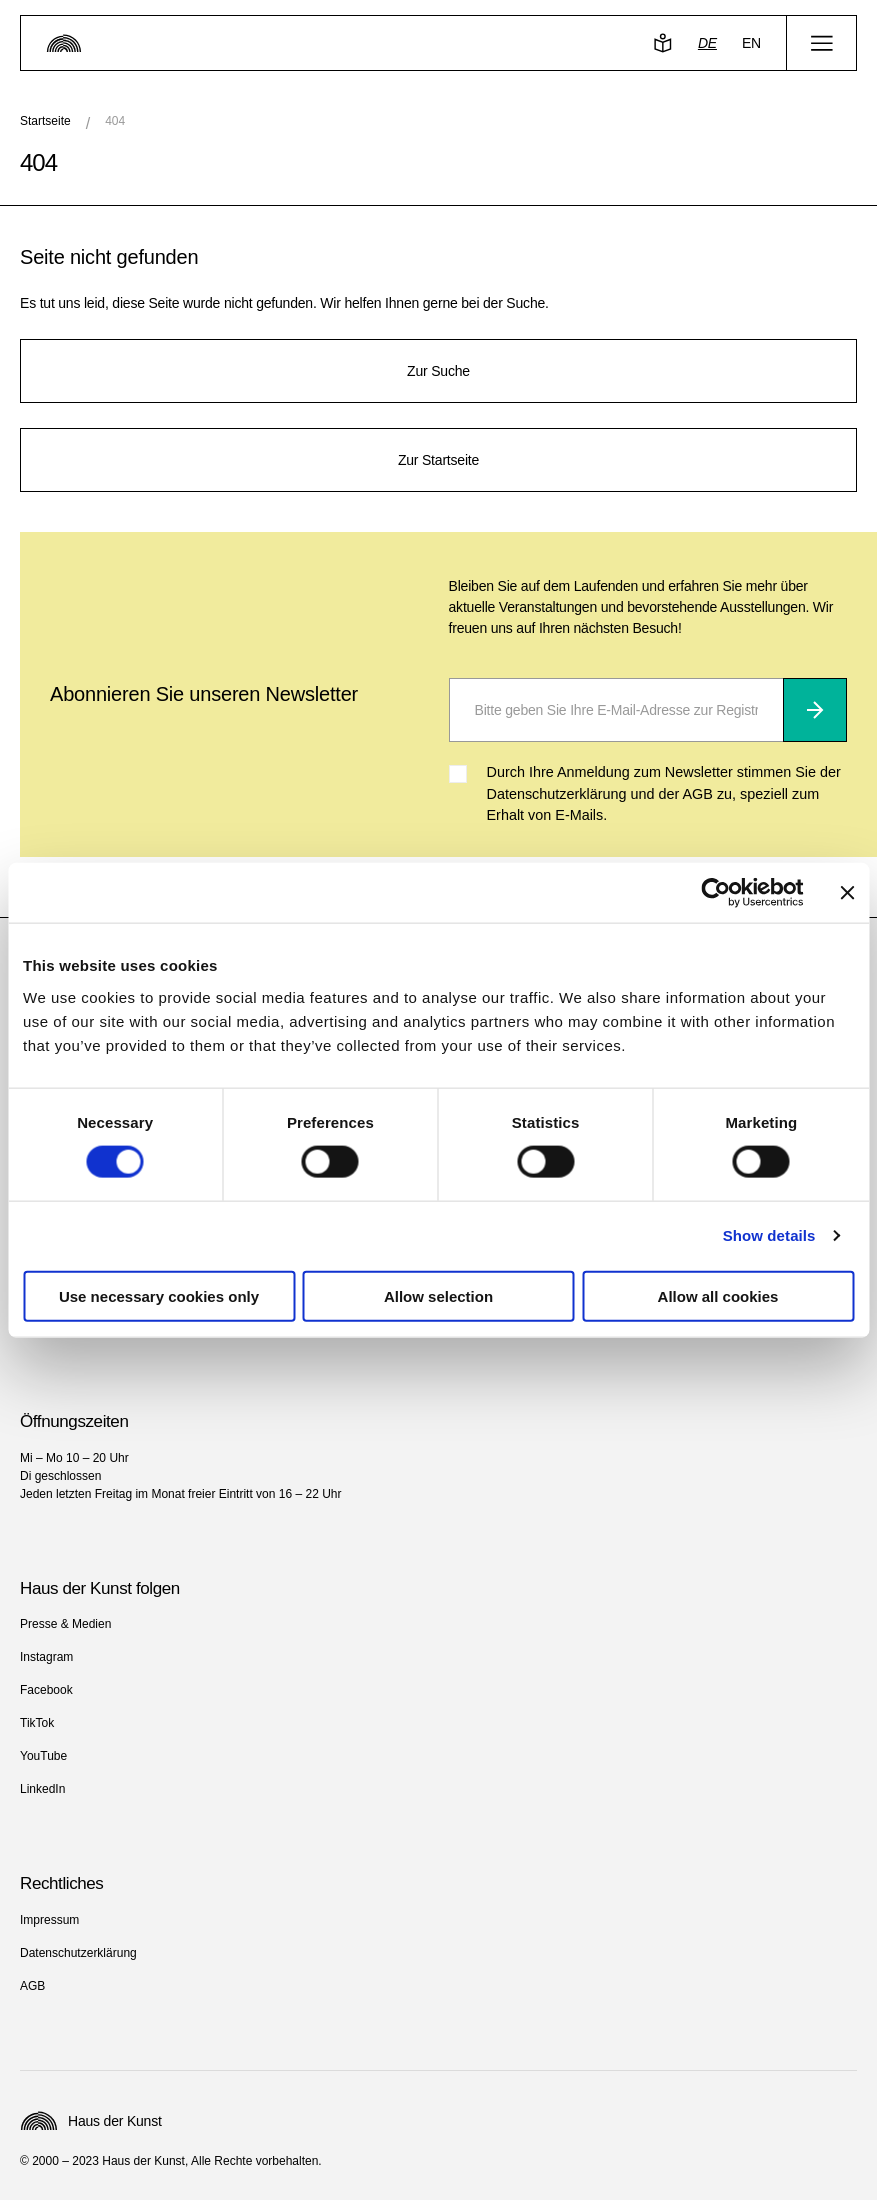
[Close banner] (847, 893)
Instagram (46, 1657)
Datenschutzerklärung (78, 1953)
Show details (769, 1235)
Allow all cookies (718, 1295)
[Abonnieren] (815, 710)
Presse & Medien (65, 1624)
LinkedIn (42, 1789)
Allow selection (438, 1295)
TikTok (37, 1723)
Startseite (45, 121)
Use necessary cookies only (159, 1295)
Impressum (49, 1920)
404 (115, 121)
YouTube (43, 1756)
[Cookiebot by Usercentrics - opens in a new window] (715, 893)
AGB (32, 1986)
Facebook (46, 1690)
